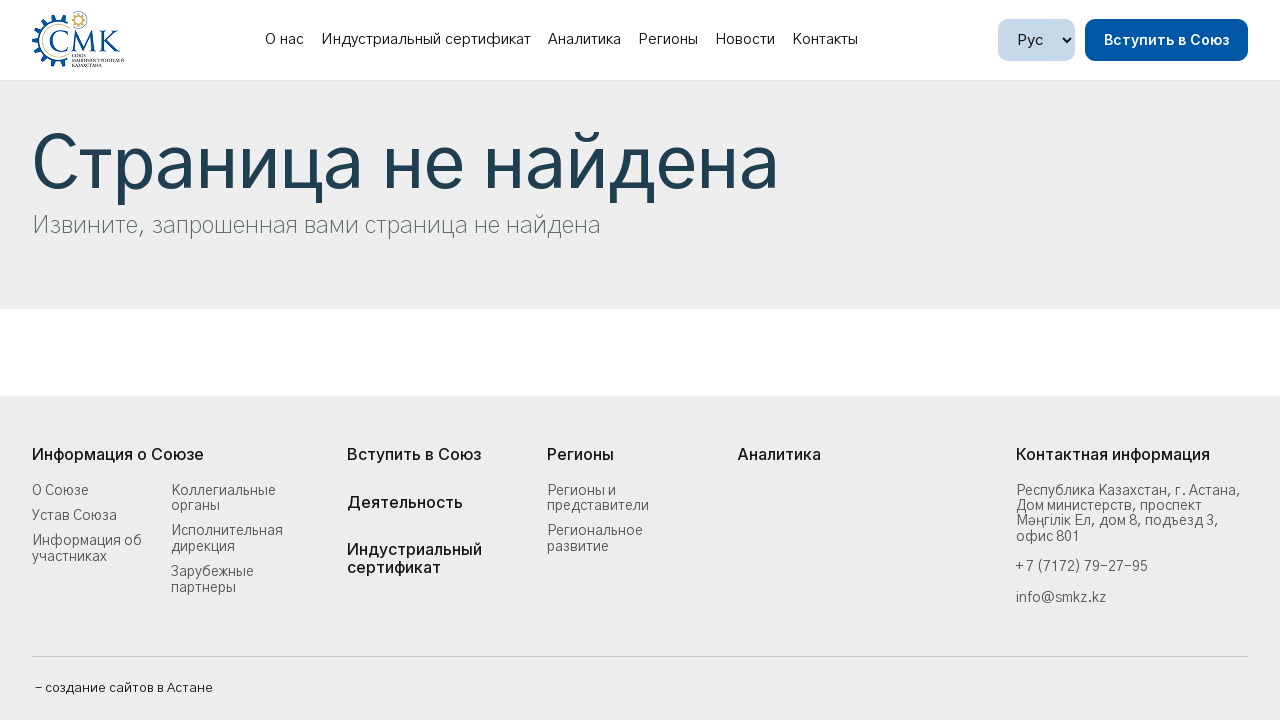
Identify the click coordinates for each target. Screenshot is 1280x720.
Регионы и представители (598, 498)
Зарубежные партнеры (212, 579)
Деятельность (405, 503)
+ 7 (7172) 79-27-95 (1082, 567)
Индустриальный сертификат (426, 39)
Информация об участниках (87, 548)
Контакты (825, 39)
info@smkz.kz (1061, 598)
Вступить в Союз (1166, 39)
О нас (284, 39)
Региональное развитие (595, 538)
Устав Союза (74, 516)
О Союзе (60, 491)
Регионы (668, 39)
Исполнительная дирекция (227, 538)
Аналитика (584, 39)
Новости (745, 39)
